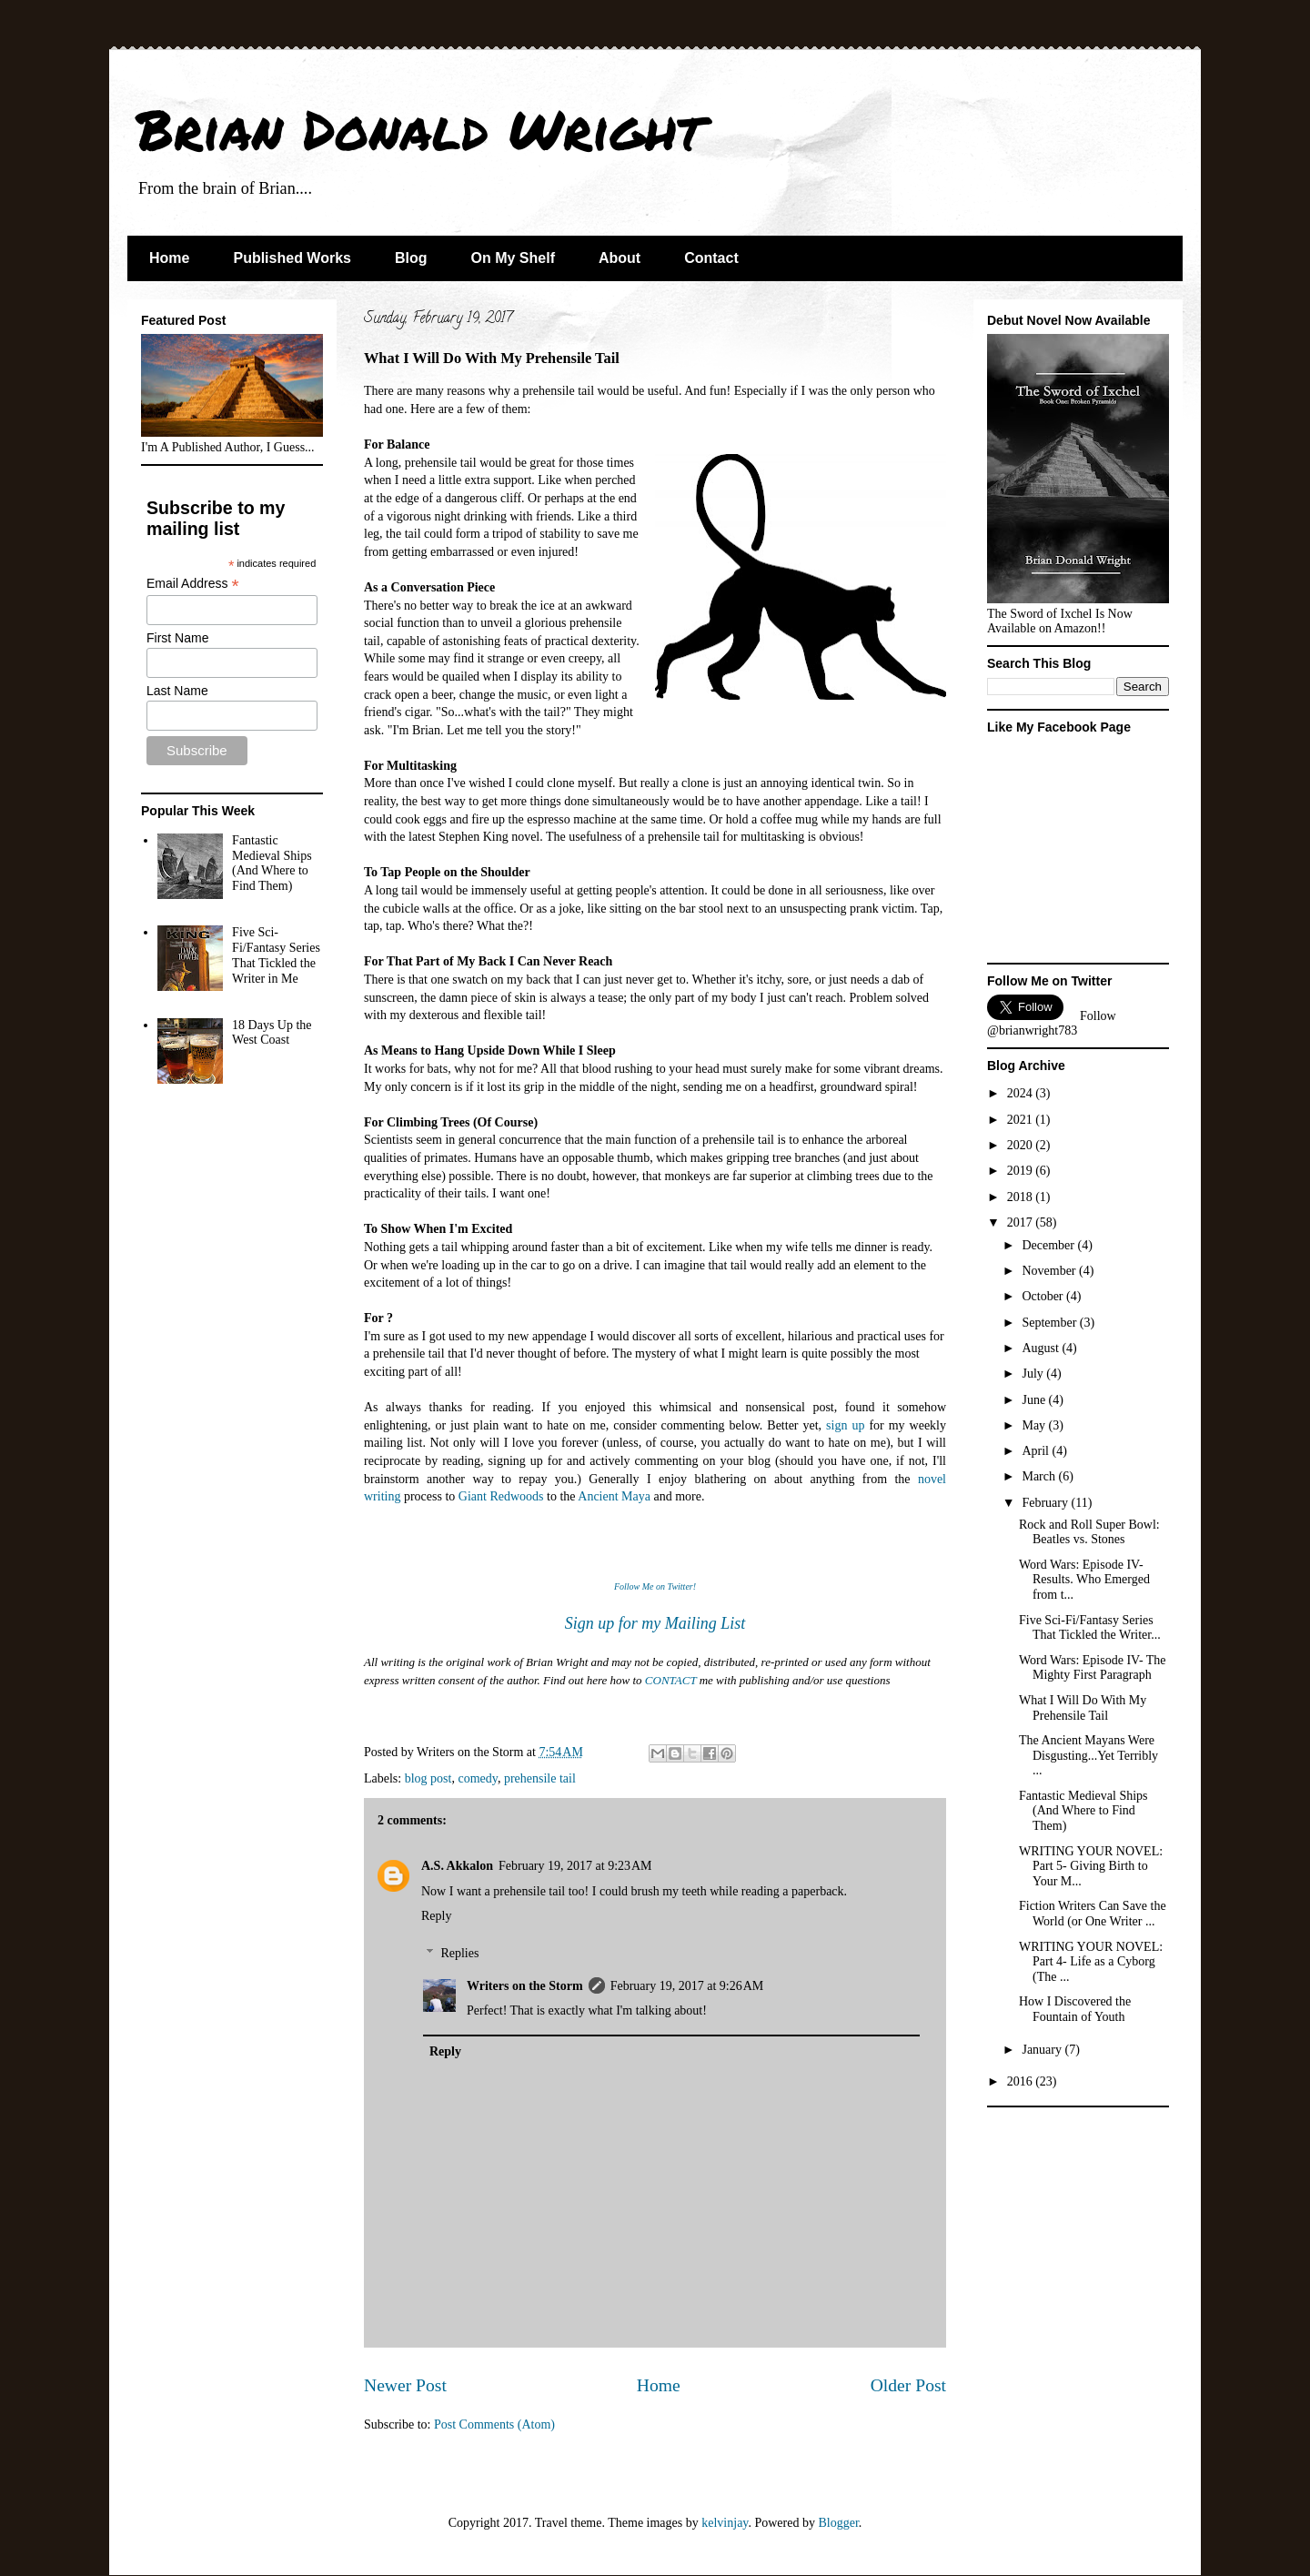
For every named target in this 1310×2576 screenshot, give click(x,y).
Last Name (177, 690)
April (1037, 1451)
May (1035, 1425)
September (1050, 1322)
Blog (411, 258)
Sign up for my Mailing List (655, 1623)
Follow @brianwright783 (1051, 1023)
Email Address (192, 583)
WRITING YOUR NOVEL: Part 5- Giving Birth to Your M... (1091, 1866)
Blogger (838, 2523)
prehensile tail (540, 1778)
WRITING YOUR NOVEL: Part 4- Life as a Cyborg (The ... (1091, 1962)
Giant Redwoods (501, 1496)
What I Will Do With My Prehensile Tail (1082, 1707)
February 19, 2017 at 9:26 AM (687, 1986)
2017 (1021, 1222)
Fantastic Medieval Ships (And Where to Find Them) (272, 863)
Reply (436, 1916)
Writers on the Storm (525, 1986)
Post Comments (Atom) (494, 2424)
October (1044, 1296)
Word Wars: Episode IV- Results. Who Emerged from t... (1084, 1580)
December (1049, 1245)
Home (169, 258)
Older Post (908, 2385)
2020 (1021, 1145)
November (1050, 1271)
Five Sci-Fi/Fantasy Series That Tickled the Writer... (1090, 1627)
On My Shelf (513, 258)
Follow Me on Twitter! (655, 1586)
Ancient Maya (614, 1496)
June (1035, 1400)
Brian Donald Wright (419, 128)
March (1040, 1476)
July (1034, 1373)
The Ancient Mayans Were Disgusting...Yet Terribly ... (1088, 1755)
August (1042, 1348)
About (619, 258)
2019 (1021, 1170)
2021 (1021, 1119)
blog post (428, 1778)
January (1043, 2049)
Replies (459, 1953)
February (1046, 1503)
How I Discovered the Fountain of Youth (1075, 2009)
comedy (477, 1778)
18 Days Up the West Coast (272, 1032)
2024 (1021, 1093)
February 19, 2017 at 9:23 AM (575, 1866)
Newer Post (405, 2385)
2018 (1021, 1197)
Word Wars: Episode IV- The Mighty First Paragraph (1092, 1667)
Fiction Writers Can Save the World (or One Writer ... (1092, 1913)
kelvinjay (724, 2523)
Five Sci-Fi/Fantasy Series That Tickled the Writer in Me (276, 955)
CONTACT (671, 1680)
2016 (1021, 2081)
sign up (845, 1425)
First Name (177, 638)
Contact (711, 258)
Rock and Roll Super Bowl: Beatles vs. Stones (1089, 1532)
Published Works (292, 258)
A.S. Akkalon (457, 1866)
